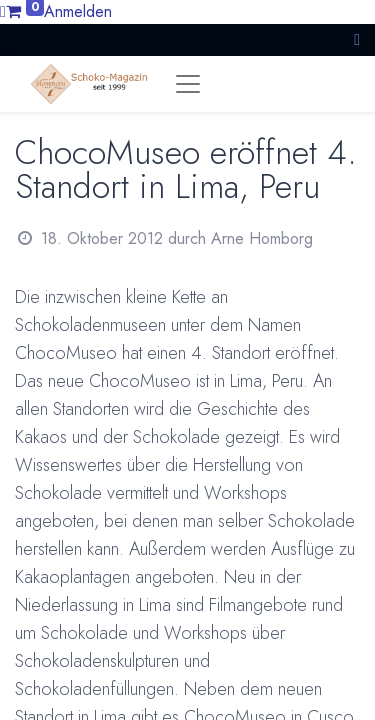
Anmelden (78, 11)
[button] (357, 39)
